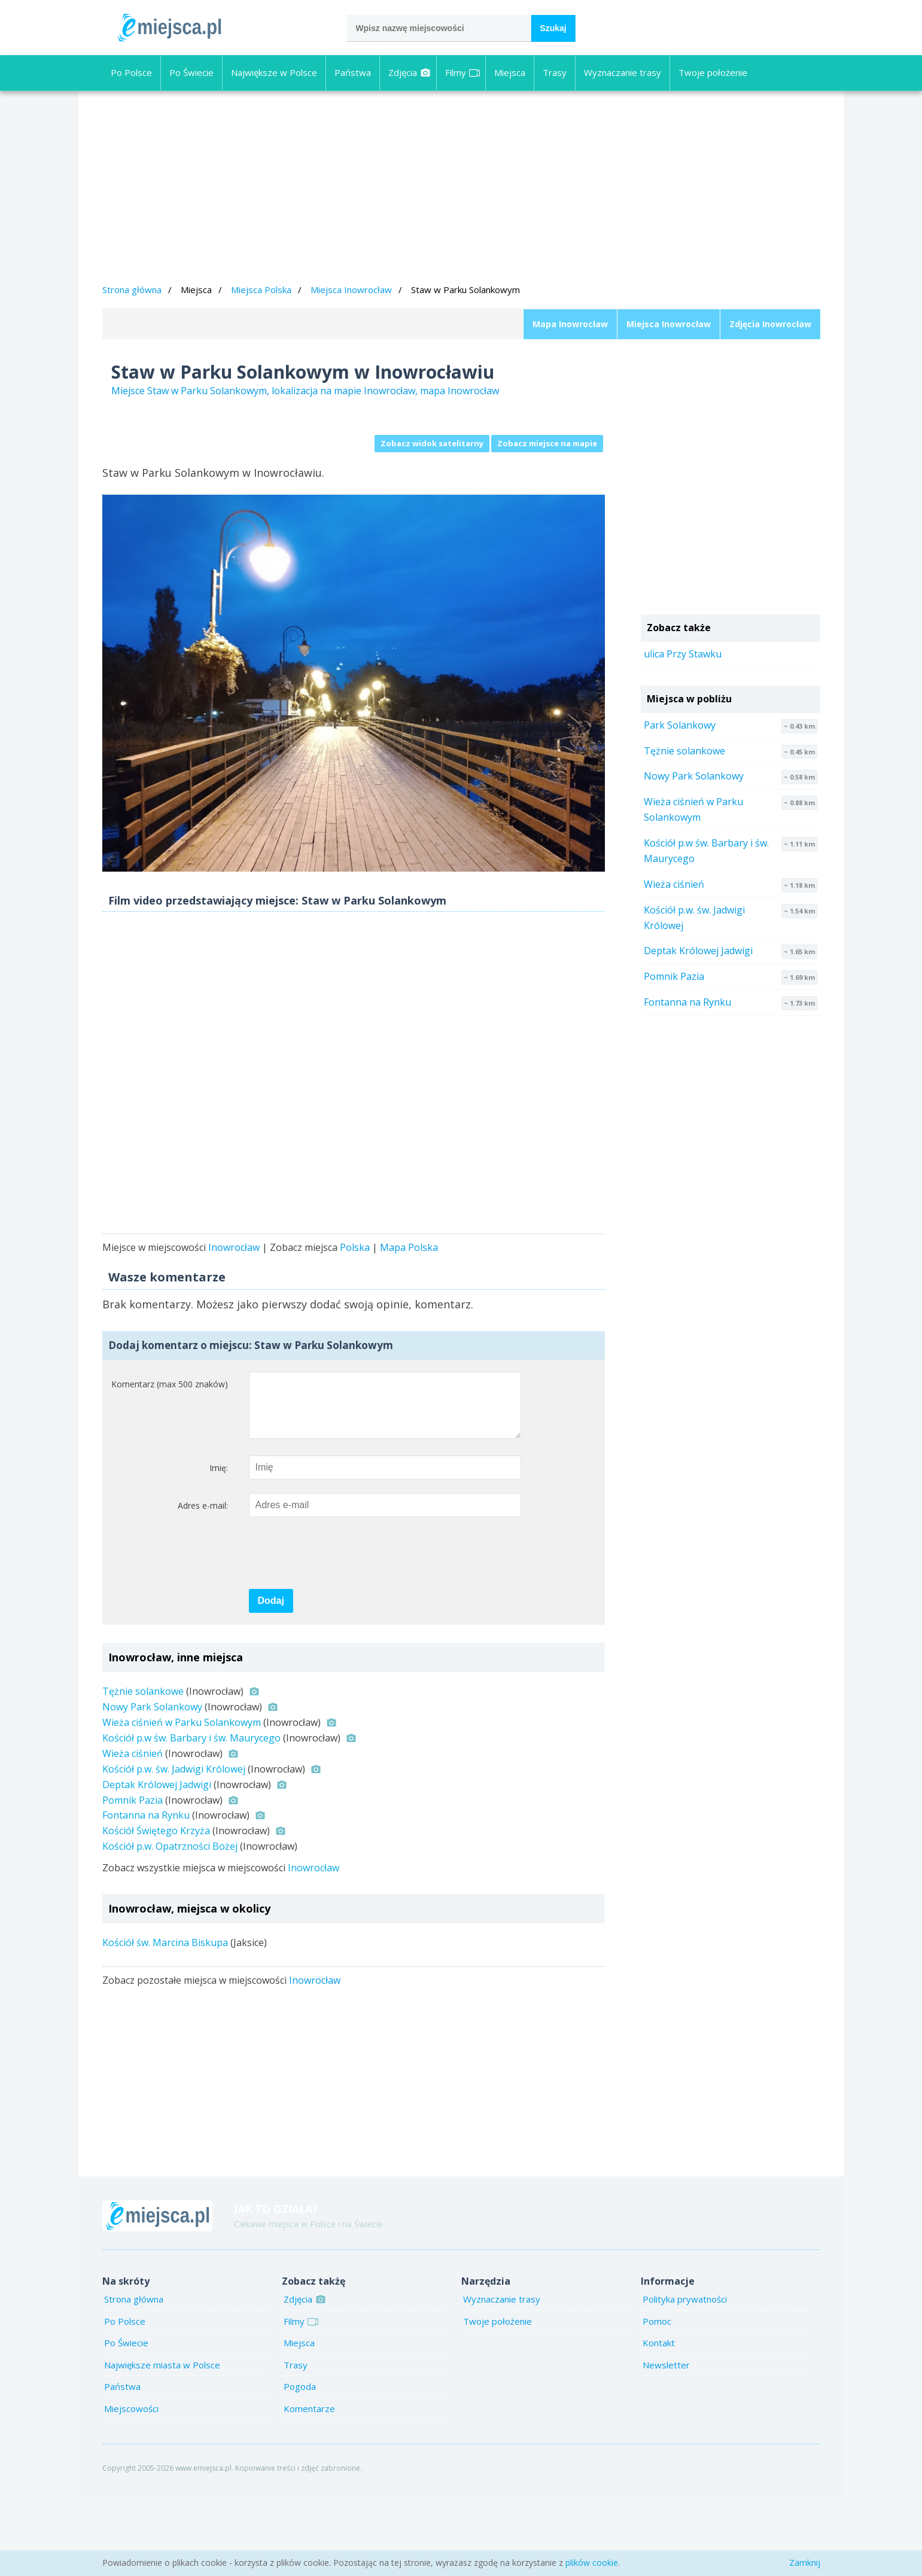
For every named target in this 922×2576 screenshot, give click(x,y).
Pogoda (300, 2464)
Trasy (555, 72)
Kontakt (659, 2420)
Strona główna (132, 290)
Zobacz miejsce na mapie (547, 443)
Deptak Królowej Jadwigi (156, 1862)
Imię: (218, 1545)
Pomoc (657, 2399)
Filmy (462, 72)
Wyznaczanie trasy (622, 72)
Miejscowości (131, 2486)
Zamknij (804, 2562)
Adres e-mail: (203, 1583)
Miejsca (509, 72)
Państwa (352, 72)
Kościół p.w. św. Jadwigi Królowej (173, 1846)
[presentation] (340, 1631)
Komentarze (309, 2486)
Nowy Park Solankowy (152, 1784)
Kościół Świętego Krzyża (156, 1908)
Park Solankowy (680, 725)
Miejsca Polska (261, 290)
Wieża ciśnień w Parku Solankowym (181, 1800)
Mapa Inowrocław (570, 324)
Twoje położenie (712, 72)
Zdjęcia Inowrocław (770, 324)
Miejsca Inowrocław (351, 290)
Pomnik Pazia (132, 1877)
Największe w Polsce (274, 72)
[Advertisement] (461, 189)
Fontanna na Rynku (146, 1892)
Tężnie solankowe (143, 1769)
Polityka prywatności (685, 2377)
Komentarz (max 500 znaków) (169, 1450)
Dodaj (271, 1678)
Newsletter (666, 2443)
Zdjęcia (409, 72)
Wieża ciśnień (132, 1831)
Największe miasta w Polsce (162, 2443)
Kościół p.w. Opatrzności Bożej (170, 1924)
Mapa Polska (409, 1313)
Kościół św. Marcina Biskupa (165, 2020)
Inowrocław (234, 1313)
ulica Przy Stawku (683, 653)
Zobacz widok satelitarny (432, 443)
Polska (355, 1313)
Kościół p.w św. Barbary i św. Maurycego (191, 1815)
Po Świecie (191, 72)
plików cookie (591, 2562)
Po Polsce (131, 72)
